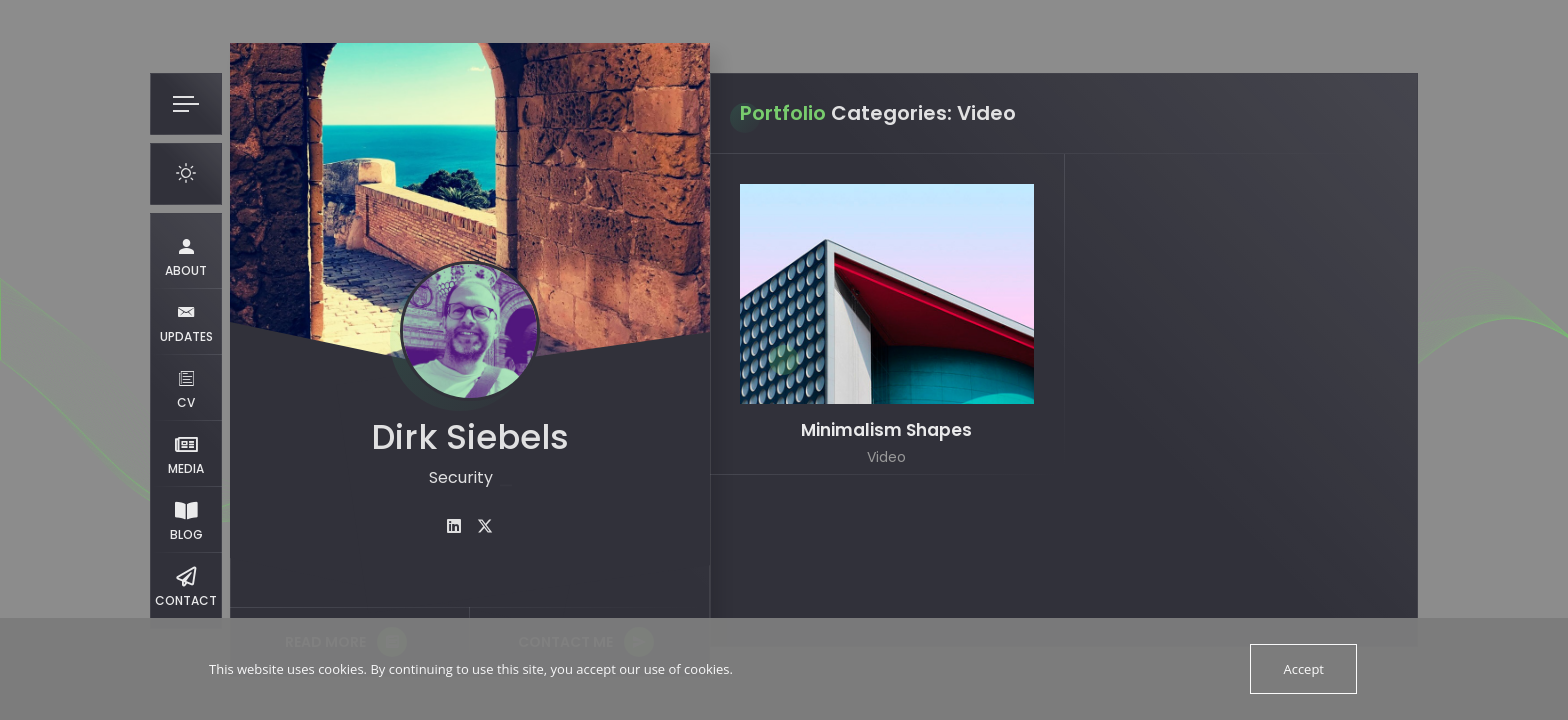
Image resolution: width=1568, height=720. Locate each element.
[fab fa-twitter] (485, 526)
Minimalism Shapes (886, 430)
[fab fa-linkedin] (454, 526)
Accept (1303, 669)
